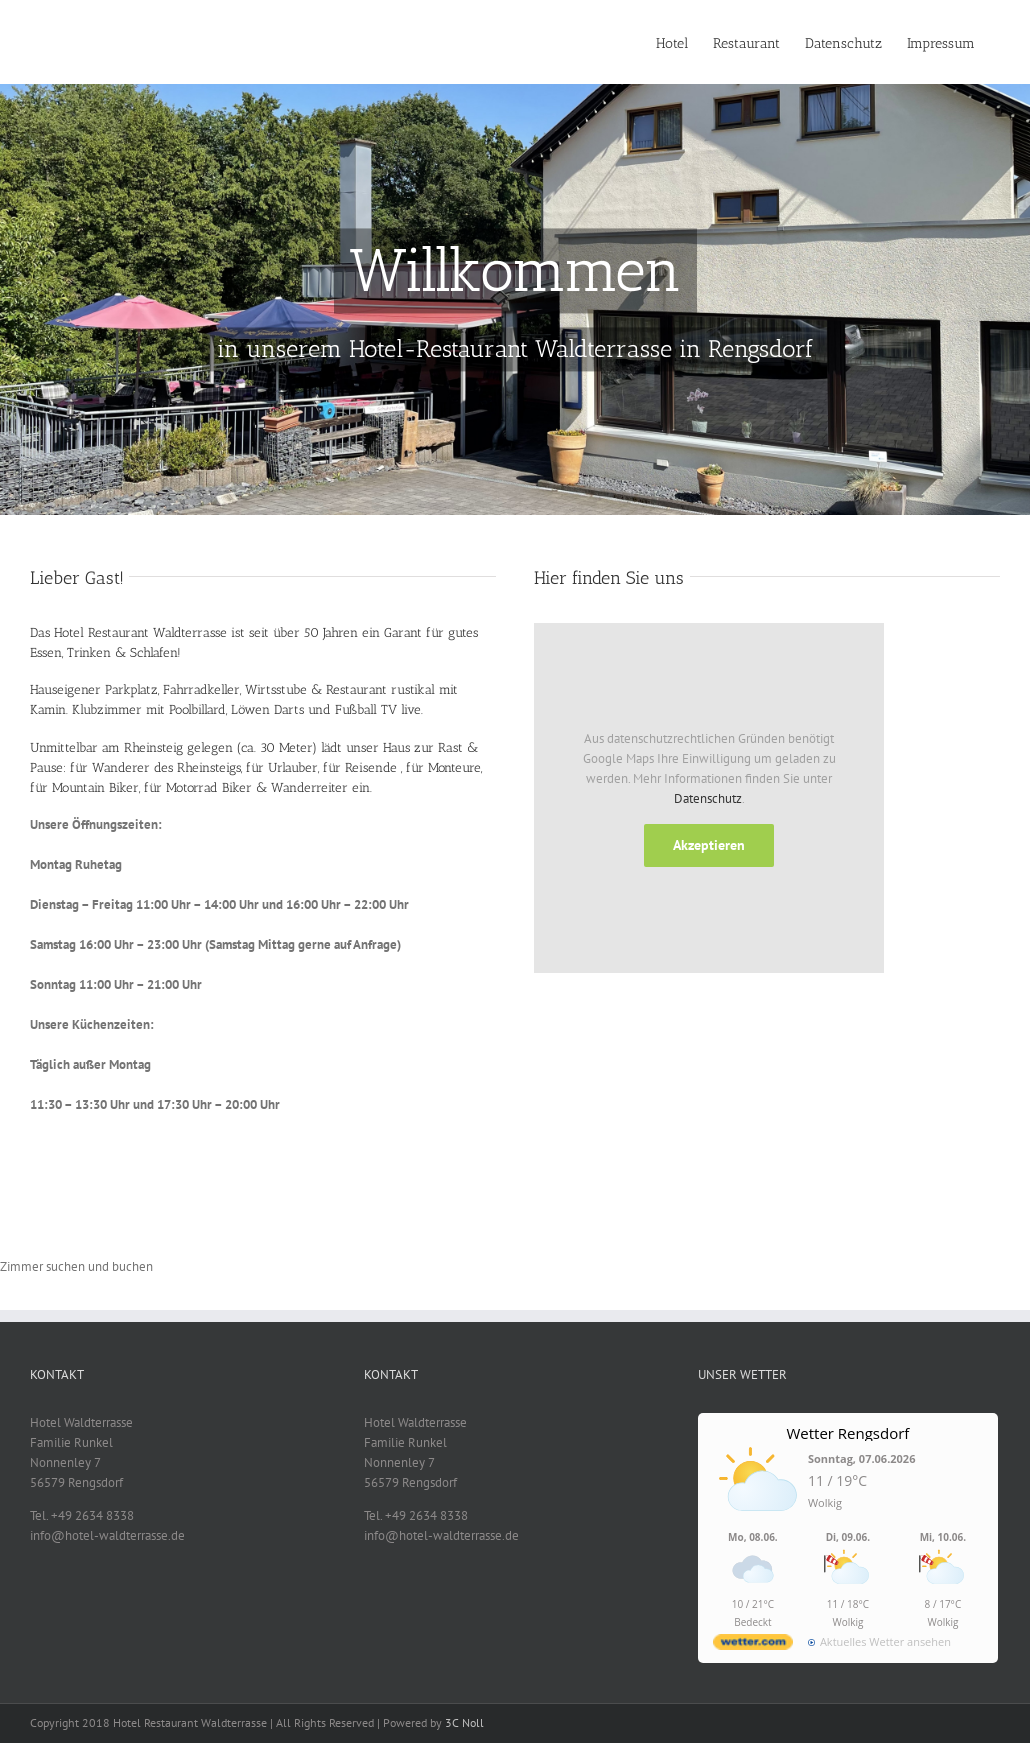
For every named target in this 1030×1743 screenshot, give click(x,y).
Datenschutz (708, 798)
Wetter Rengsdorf (847, 1433)
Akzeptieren (709, 845)
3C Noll (464, 1722)
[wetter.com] (753, 1645)
